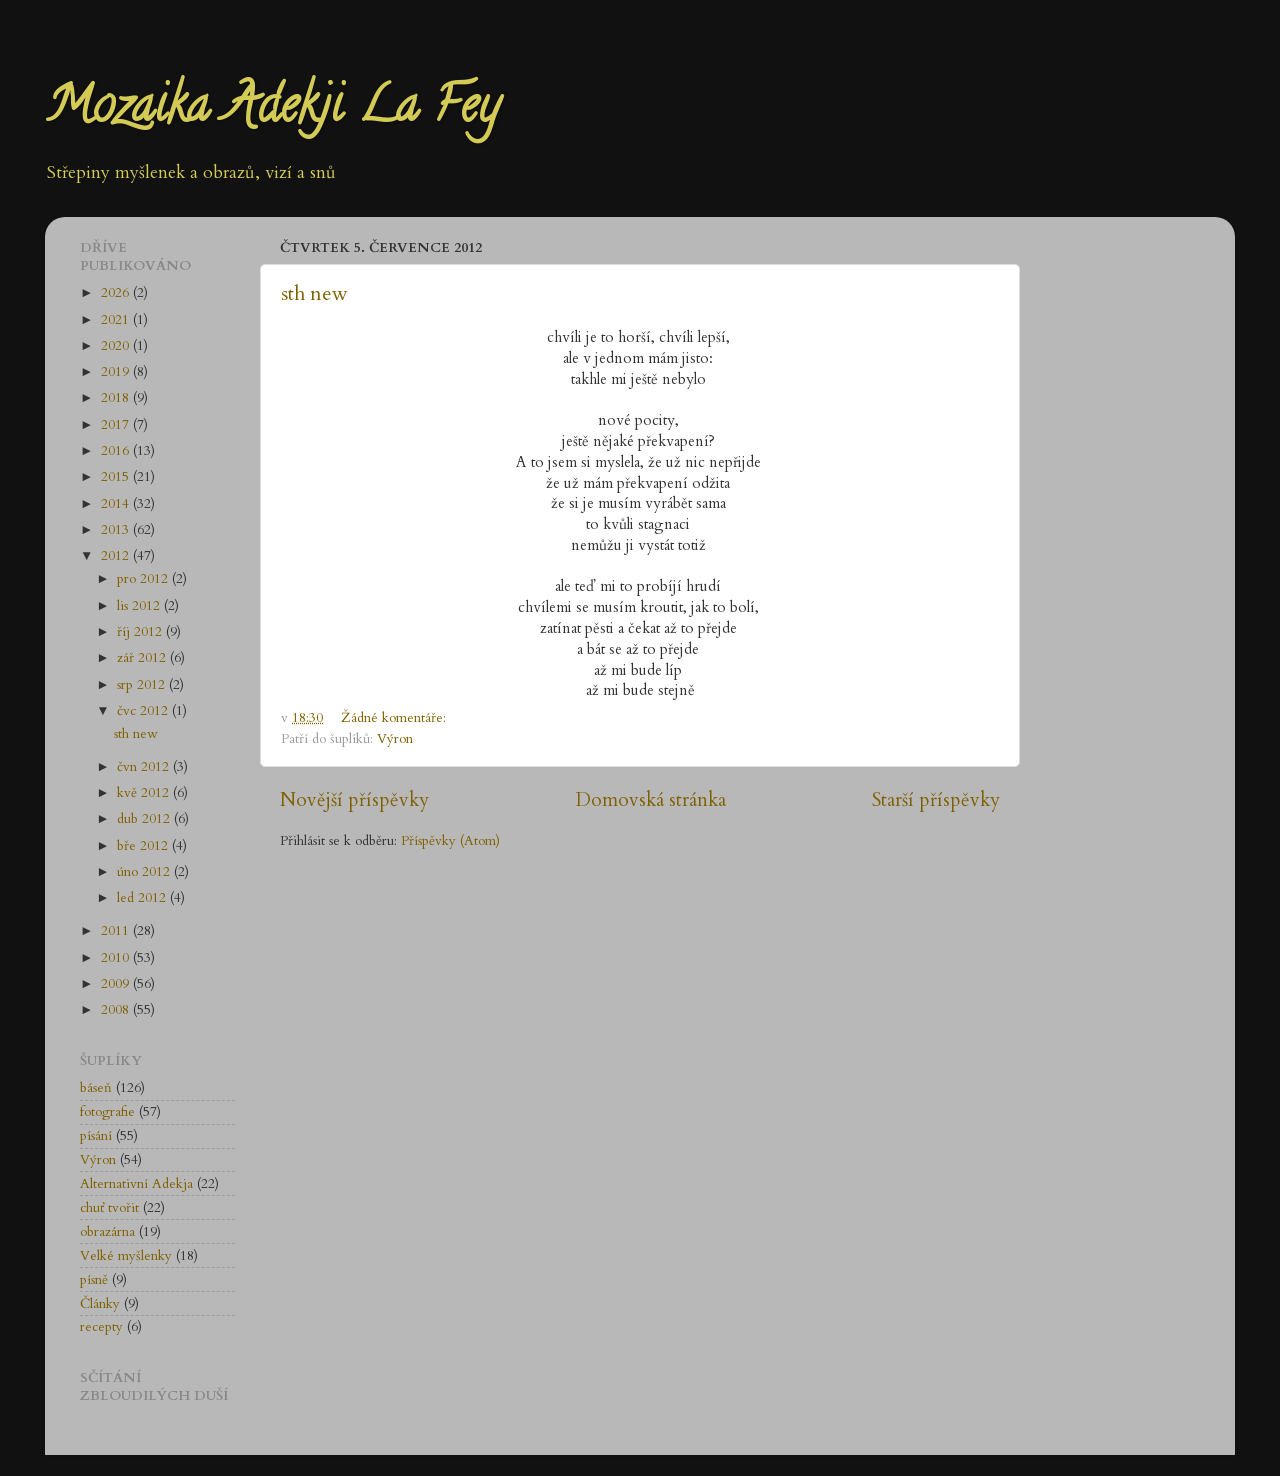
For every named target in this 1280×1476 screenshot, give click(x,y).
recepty (101, 1327)
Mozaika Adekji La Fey (272, 111)
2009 (117, 984)
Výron (395, 739)
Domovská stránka (651, 800)
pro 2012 (144, 579)
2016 (117, 451)
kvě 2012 (145, 793)
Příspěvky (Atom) (450, 841)
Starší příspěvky (936, 800)
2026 (117, 293)
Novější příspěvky (354, 800)
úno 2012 (145, 872)
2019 (117, 372)
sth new (314, 293)
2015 (117, 477)
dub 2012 (145, 819)
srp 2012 (143, 685)
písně (94, 1280)
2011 (117, 931)
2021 (117, 320)
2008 (117, 1010)
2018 (117, 398)
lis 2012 (140, 606)
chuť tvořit (109, 1208)
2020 (117, 346)
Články (100, 1304)
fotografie (107, 1112)
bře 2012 (144, 846)
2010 (117, 958)
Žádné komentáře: (395, 718)
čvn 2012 (145, 767)
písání (96, 1136)
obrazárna (107, 1232)
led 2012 (143, 898)
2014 (117, 504)
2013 (117, 530)
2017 (117, 425)
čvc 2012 (144, 711)
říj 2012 (141, 632)
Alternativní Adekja (136, 1184)
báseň (96, 1088)
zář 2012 (143, 658)
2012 (117, 556)
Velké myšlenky (126, 1256)
